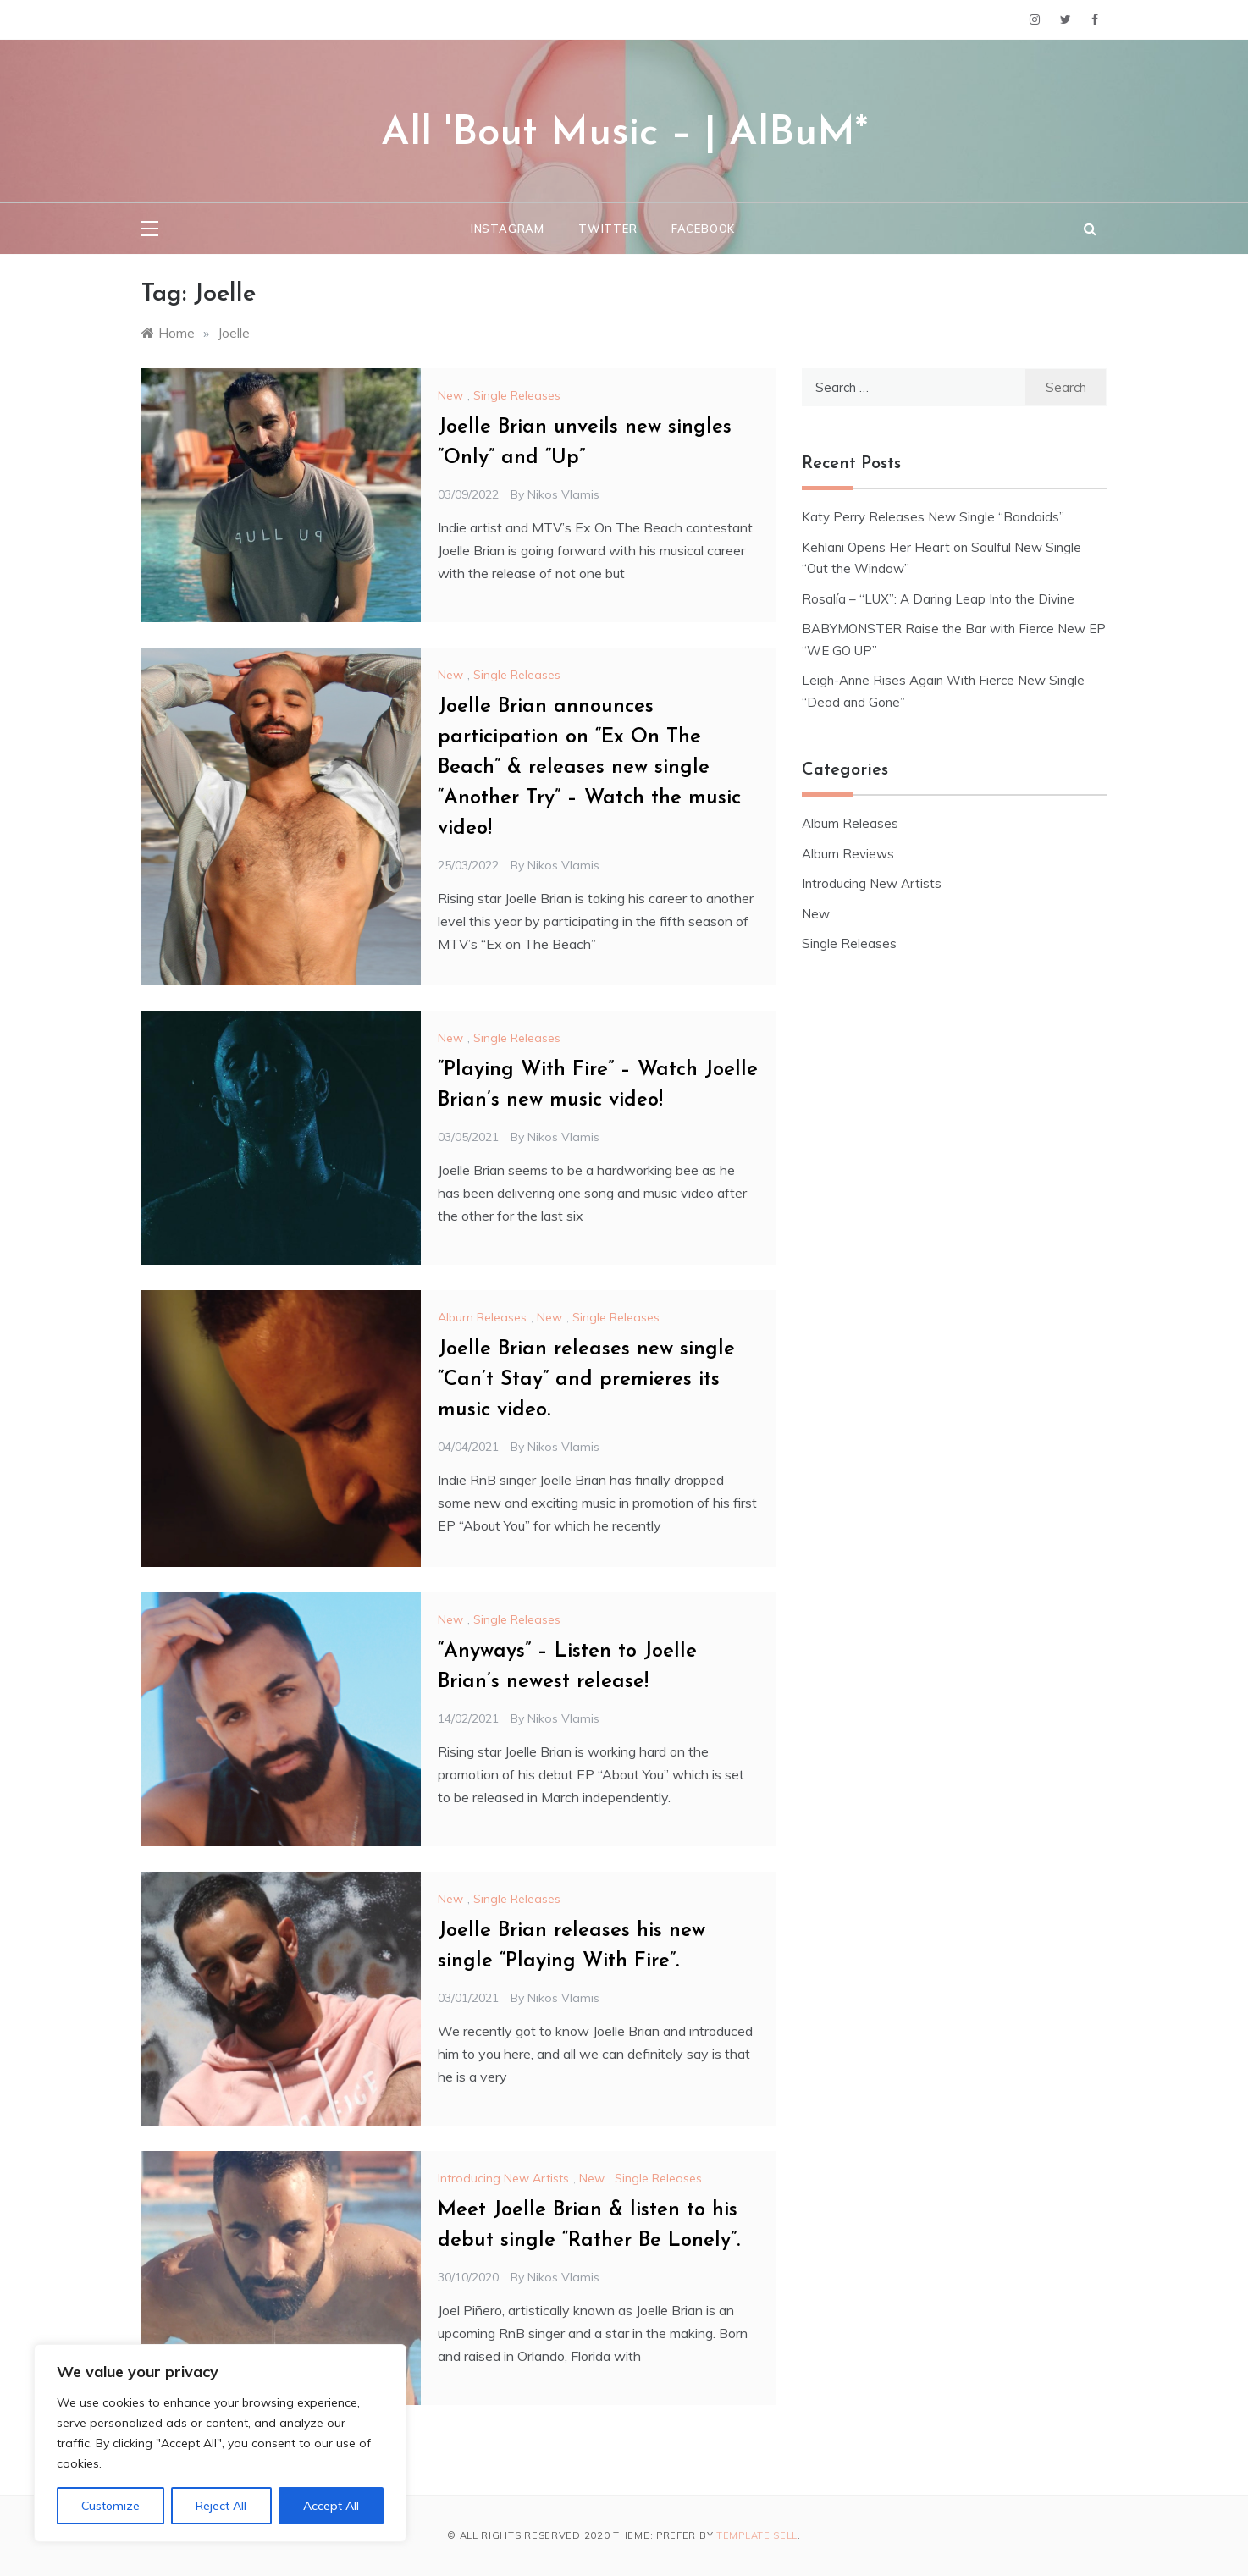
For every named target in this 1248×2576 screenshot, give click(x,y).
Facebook (703, 228)
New (450, 395)
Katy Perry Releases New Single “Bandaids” (933, 517)
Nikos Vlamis (563, 494)
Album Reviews (848, 854)
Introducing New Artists (503, 2178)
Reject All (221, 2505)
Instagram (507, 228)
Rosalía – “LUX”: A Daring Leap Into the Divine (938, 599)
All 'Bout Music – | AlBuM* (624, 133)
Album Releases (482, 1317)
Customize (110, 2505)
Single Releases (516, 395)
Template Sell (757, 2535)
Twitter (608, 228)
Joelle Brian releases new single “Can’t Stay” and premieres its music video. (586, 1379)
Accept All (331, 2505)
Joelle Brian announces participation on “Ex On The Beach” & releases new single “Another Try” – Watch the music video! (589, 768)
